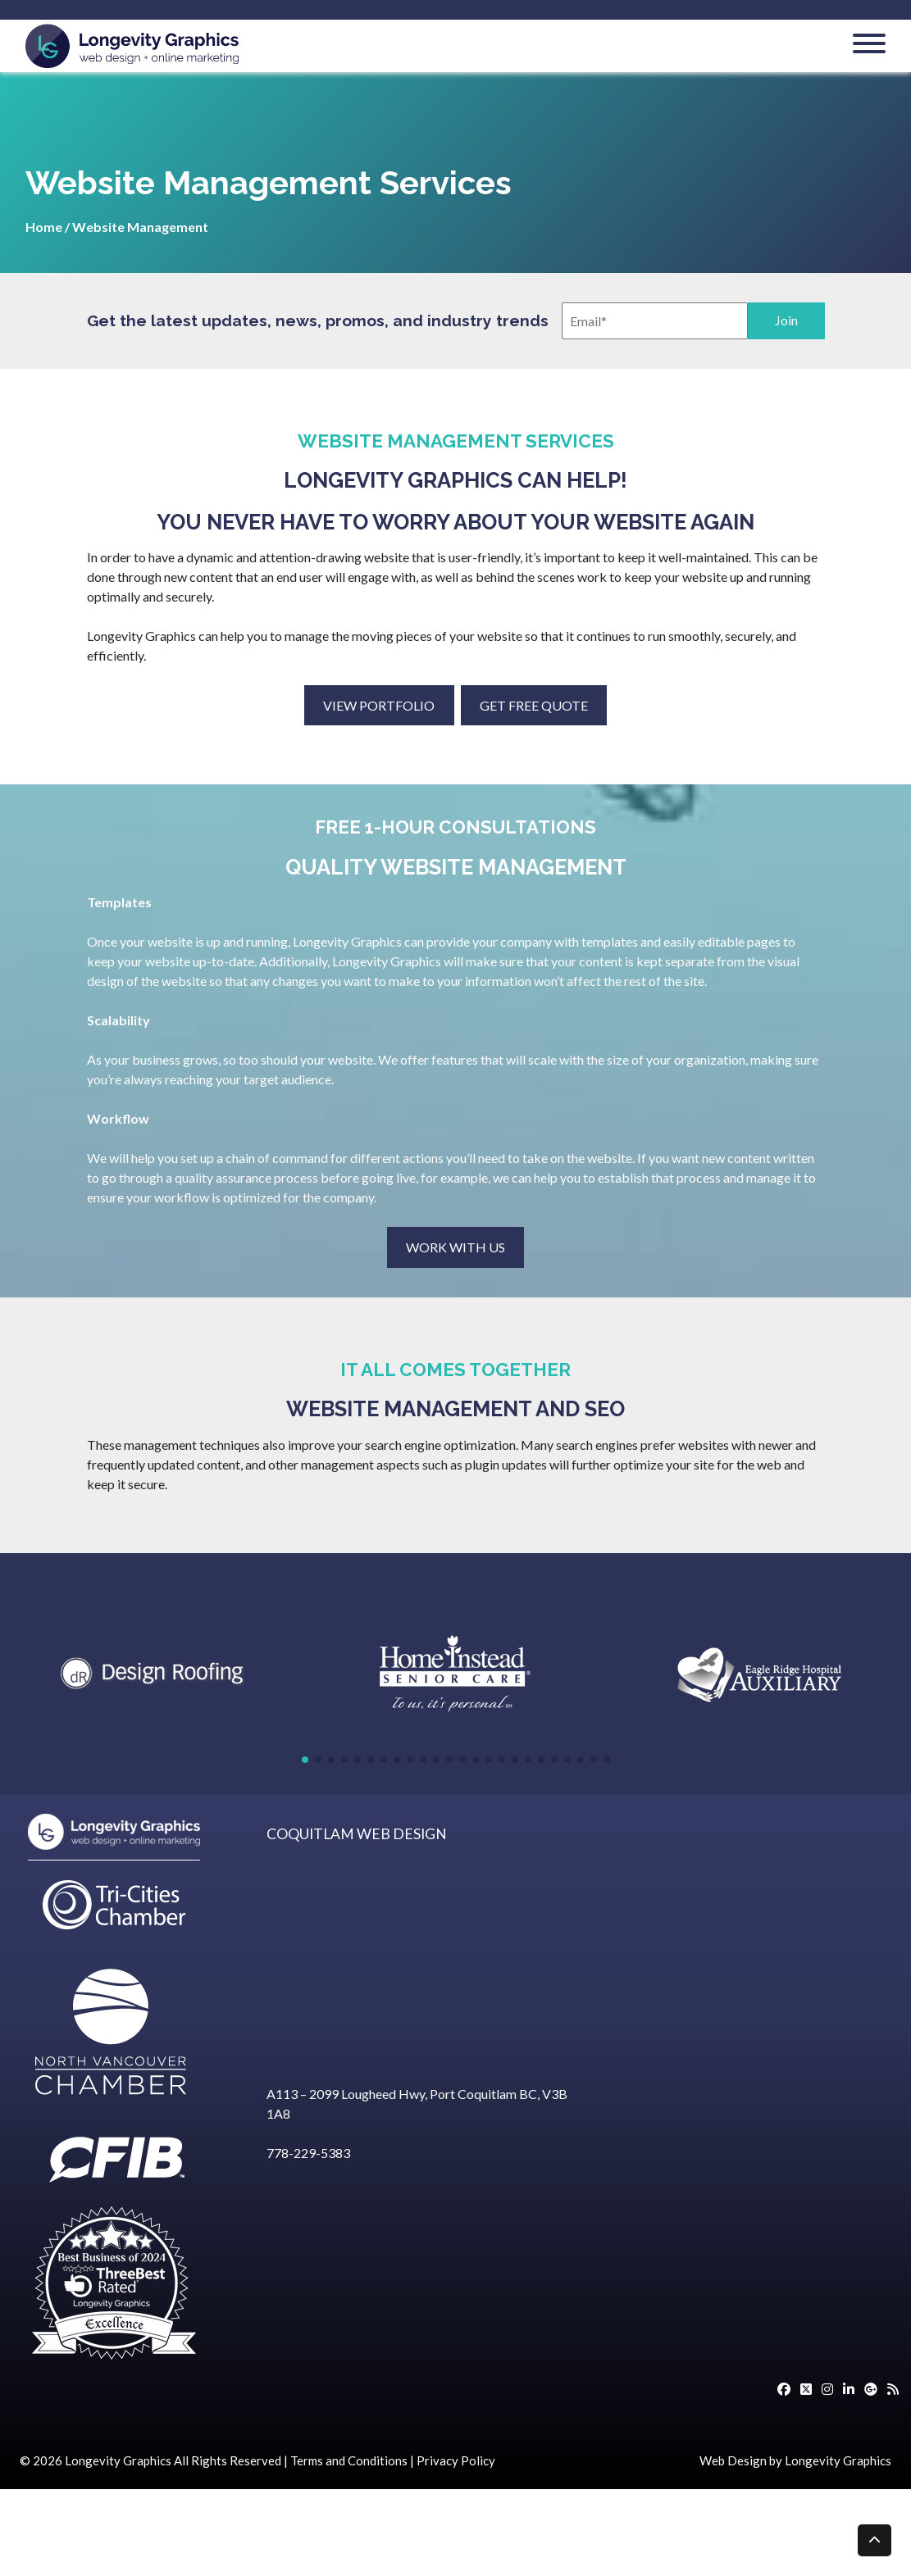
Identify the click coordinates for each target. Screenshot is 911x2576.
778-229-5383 (308, 2152)
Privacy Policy (456, 2460)
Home (43, 226)
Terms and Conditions (349, 2460)
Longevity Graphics (118, 2460)
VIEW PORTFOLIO (379, 705)
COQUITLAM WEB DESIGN (356, 1833)
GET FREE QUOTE (534, 705)
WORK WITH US (455, 1247)
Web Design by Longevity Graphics (795, 2460)
